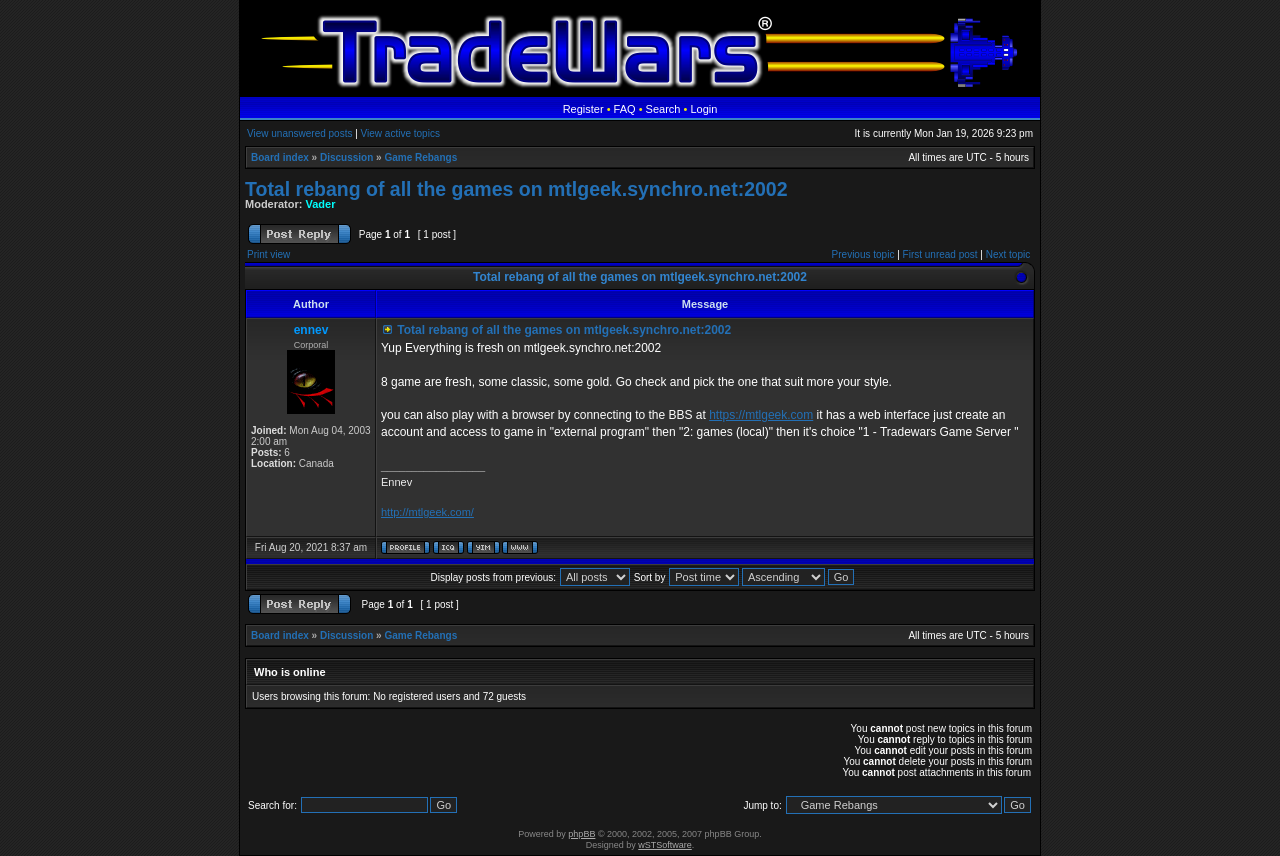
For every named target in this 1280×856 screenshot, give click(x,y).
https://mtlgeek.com (761, 415)
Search (663, 109)
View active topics (400, 133)
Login (703, 109)
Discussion (346, 157)
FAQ (625, 109)
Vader (321, 204)
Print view (268, 254)
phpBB (581, 834)
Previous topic (863, 254)
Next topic (1008, 254)
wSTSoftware (665, 845)
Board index (280, 157)
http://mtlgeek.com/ (427, 512)
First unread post (940, 254)
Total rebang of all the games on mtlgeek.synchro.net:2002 (516, 189)
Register (583, 109)
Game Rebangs (420, 157)
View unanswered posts (299, 133)
